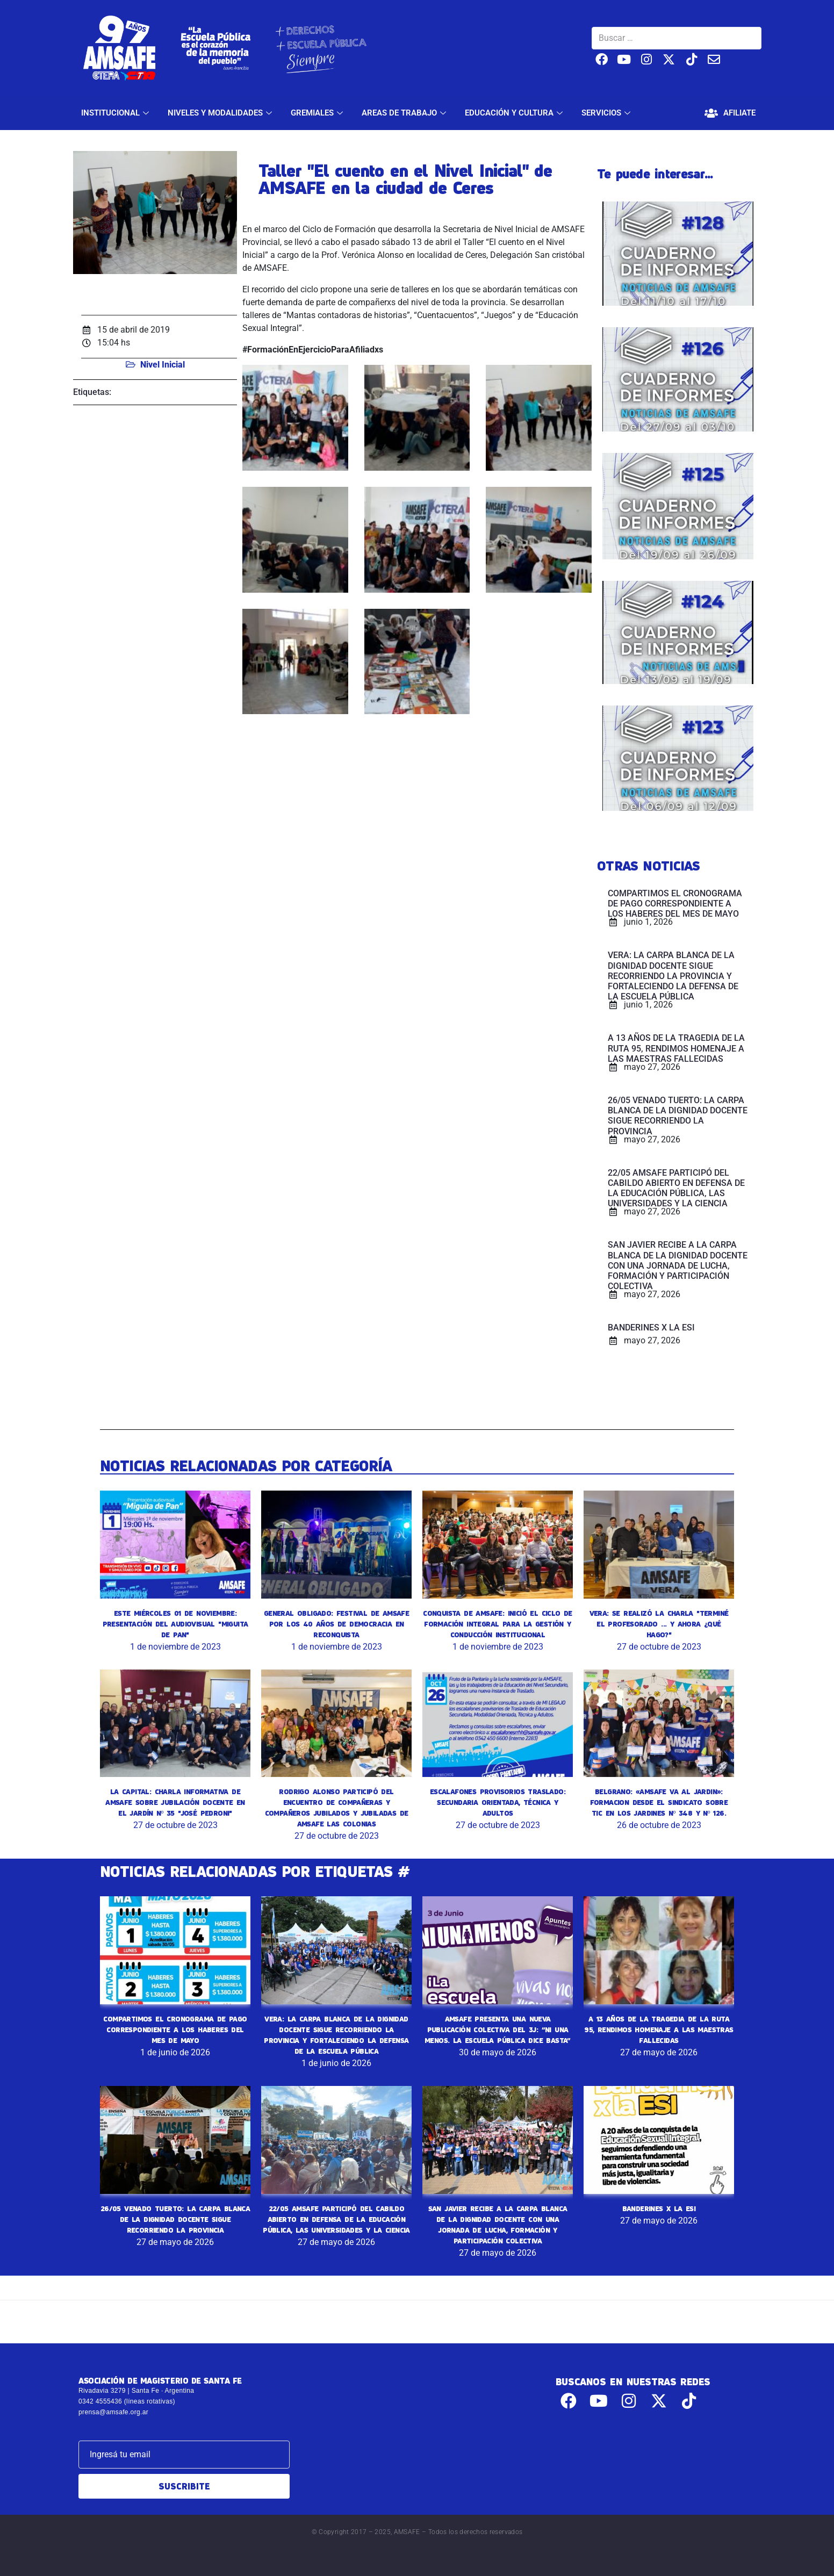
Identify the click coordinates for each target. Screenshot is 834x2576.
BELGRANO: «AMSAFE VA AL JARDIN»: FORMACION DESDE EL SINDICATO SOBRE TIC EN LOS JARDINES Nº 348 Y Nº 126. (659, 1802)
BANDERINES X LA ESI (659, 2208)
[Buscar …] (676, 38)
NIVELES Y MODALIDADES (221, 113)
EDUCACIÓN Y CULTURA (515, 113)
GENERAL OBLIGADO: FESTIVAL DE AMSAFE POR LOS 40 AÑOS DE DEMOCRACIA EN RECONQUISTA (336, 1623)
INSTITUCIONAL (116, 113)
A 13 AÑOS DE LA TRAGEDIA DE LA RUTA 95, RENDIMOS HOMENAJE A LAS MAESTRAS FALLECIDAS (658, 2029)
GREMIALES (318, 113)
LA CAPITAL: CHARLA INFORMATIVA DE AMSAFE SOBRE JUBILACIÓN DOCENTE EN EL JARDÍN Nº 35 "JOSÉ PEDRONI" (175, 1802)
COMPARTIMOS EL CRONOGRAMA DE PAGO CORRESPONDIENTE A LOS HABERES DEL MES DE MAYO (175, 2029)
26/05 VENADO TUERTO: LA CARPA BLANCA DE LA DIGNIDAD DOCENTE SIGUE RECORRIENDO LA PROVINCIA (175, 2219)
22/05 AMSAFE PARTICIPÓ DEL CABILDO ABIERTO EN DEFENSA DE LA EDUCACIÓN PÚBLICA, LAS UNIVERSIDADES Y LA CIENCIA (336, 2219)
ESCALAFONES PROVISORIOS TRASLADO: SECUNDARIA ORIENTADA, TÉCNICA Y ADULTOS (497, 1802)
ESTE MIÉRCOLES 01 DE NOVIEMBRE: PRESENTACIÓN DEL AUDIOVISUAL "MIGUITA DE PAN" (175, 1623)
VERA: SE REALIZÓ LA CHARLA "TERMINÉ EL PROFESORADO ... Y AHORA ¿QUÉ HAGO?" (659, 1623)
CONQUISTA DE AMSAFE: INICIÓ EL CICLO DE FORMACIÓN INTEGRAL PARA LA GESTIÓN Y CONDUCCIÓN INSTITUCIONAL (497, 1623)
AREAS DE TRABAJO (405, 113)
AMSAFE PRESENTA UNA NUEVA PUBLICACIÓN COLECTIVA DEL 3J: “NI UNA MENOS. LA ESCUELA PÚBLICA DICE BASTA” (498, 2029)
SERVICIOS (607, 113)
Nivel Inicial (162, 364)
